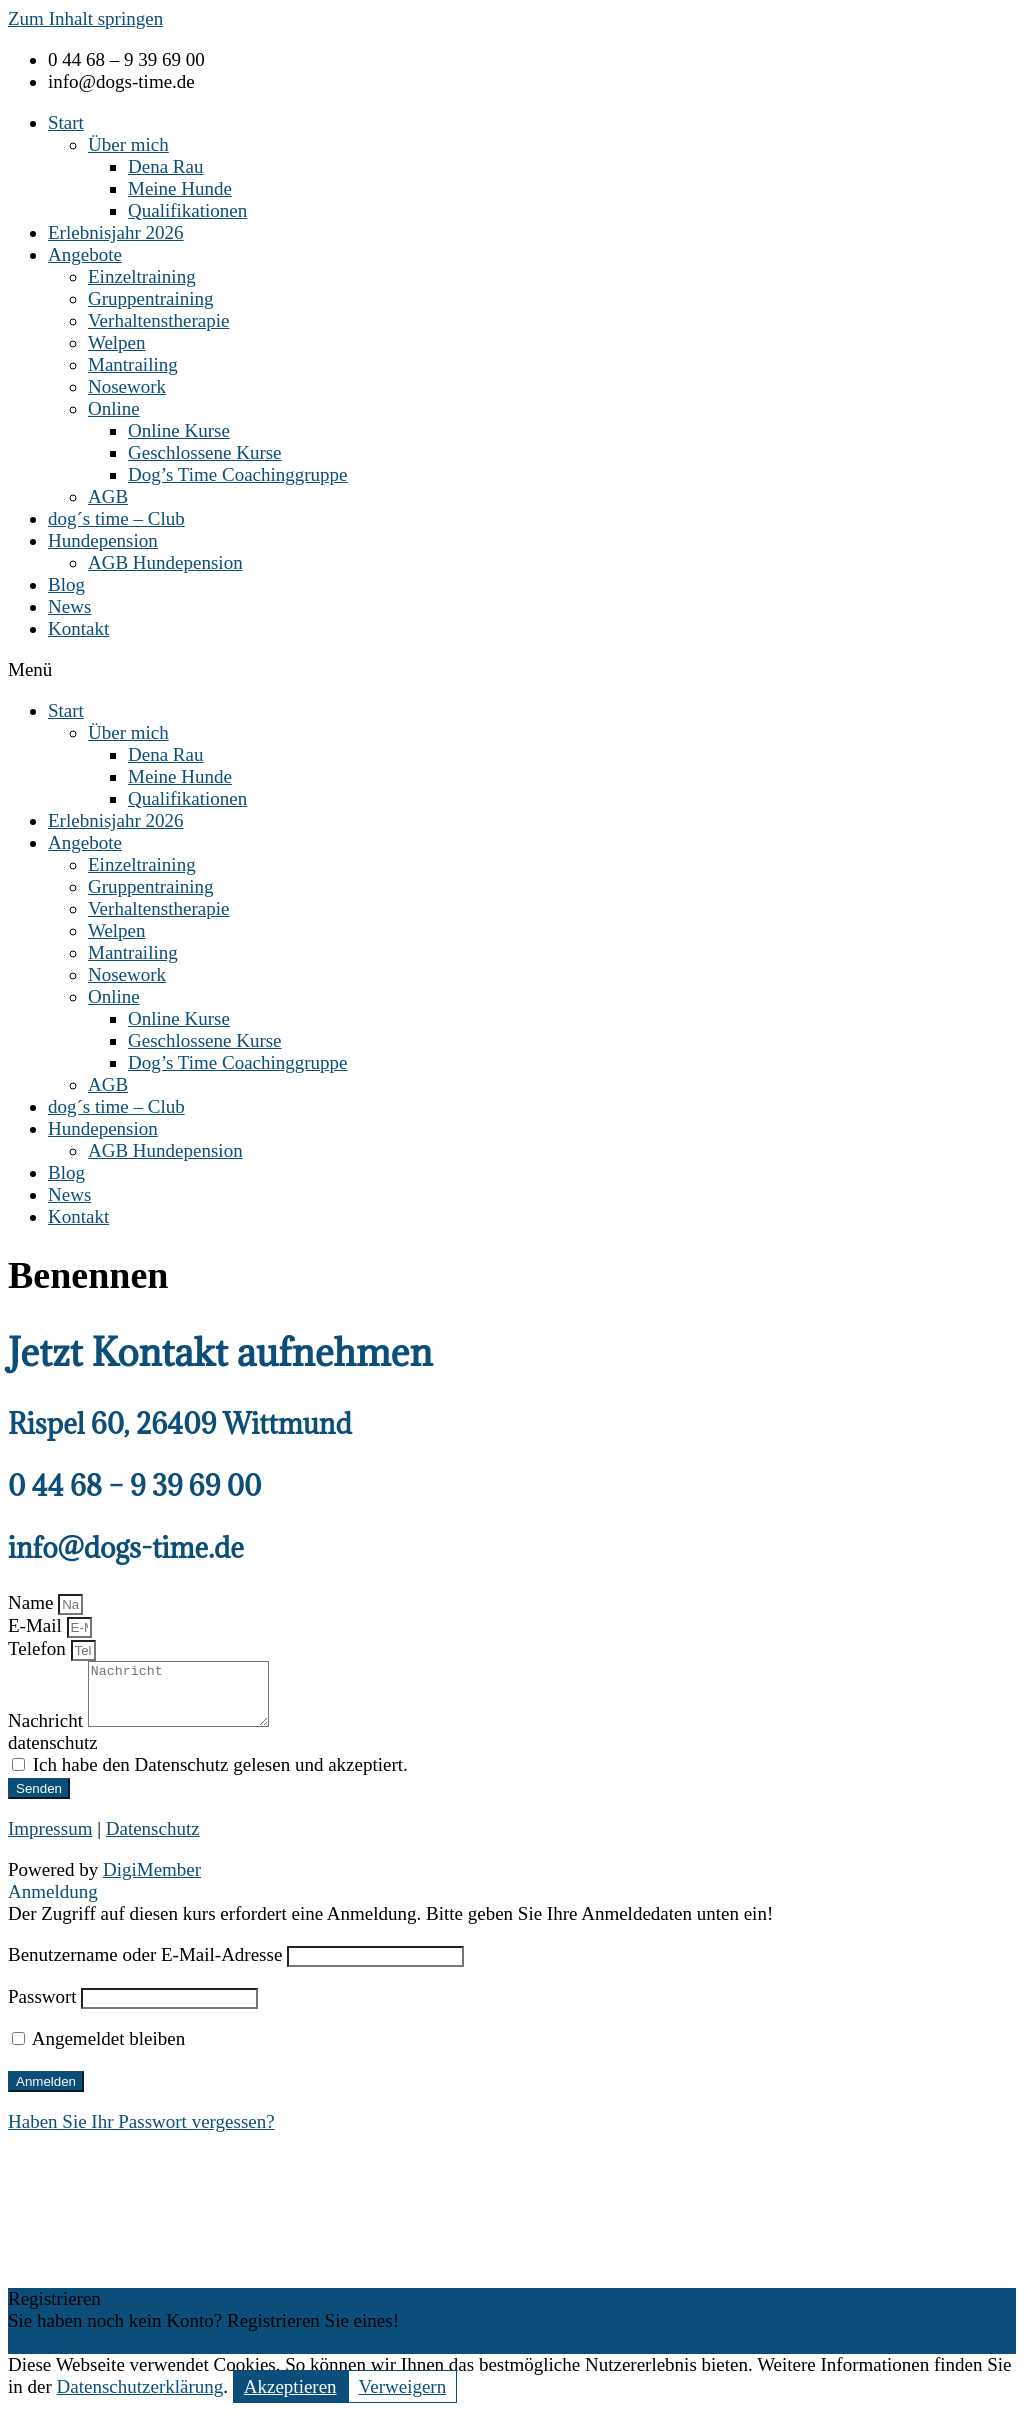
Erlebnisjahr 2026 (116, 232)
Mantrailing (133, 364)
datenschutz (53, 1754)
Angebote (85, 254)
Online (114, 408)
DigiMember (152, 1881)
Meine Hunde (180, 188)
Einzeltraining (142, 276)
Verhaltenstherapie (158, 320)
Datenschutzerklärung (140, 2398)
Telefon (39, 1648)
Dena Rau (165, 166)
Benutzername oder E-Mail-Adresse (145, 1966)
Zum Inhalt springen (85, 18)
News (69, 606)
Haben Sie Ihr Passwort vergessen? (141, 2133)
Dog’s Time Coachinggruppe (238, 474)
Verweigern (403, 2398)
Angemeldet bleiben (98, 2050)
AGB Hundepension (165, 562)
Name (33, 1602)
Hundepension (103, 540)
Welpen (117, 342)
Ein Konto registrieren (93, 2354)
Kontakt (78, 628)
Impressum (50, 1840)
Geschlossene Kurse (205, 452)
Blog (66, 584)
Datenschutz (153, 1840)
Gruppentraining (151, 298)
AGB (108, 496)
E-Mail (37, 1625)
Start (66, 122)
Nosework (127, 386)
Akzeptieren (290, 2398)
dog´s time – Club (116, 518)
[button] (512, 670)
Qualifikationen (187, 210)
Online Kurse (179, 430)
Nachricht (48, 1732)
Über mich (128, 144)
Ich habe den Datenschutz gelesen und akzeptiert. (220, 1776)
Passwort (42, 2008)
